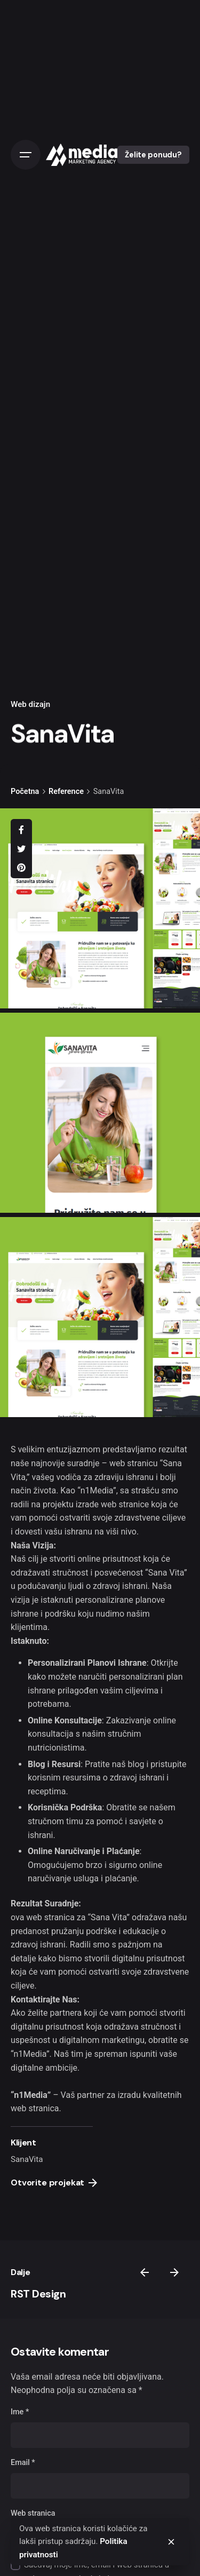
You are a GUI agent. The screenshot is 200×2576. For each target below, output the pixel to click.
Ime (20, 2411)
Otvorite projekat (54, 2182)
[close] (171, 2542)
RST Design (38, 2294)
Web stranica (33, 2513)
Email (23, 2462)
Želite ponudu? (153, 155)
